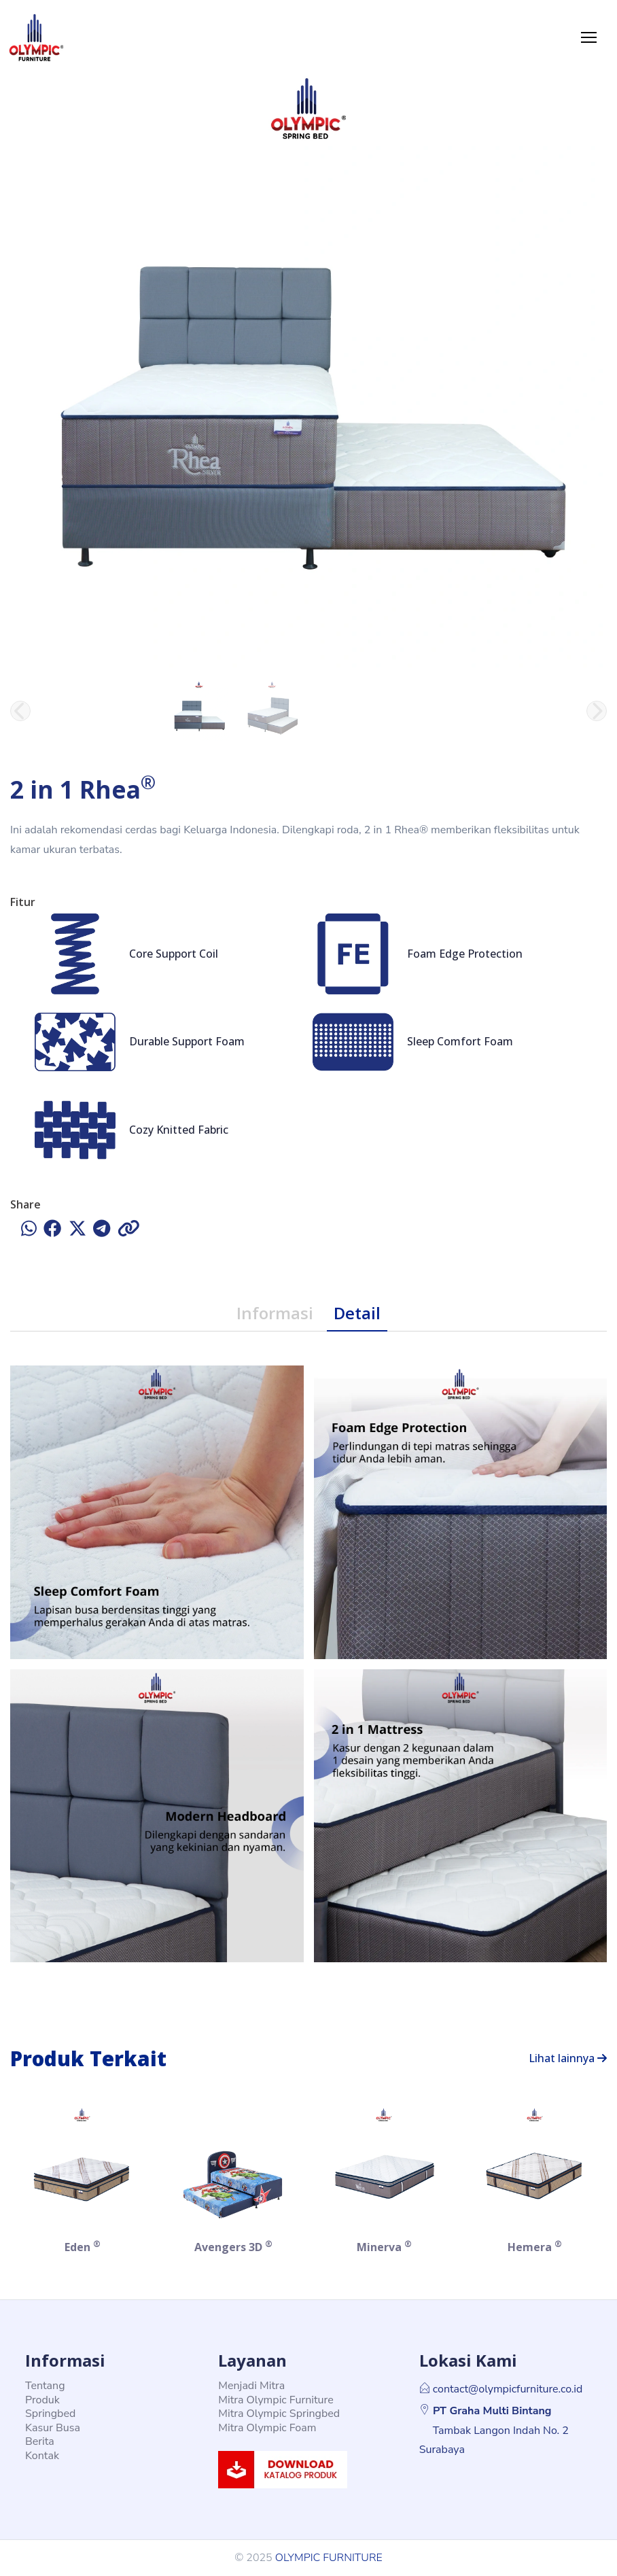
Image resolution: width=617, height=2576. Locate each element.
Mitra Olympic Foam (267, 2427)
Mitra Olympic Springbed (279, 2413)
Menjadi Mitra (251, 2385)
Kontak (42, 2455)
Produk (42, 2399)
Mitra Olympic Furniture (275, 2399)
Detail (357, 1313)
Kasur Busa (52, 2427)
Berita (39, 2441)
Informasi (274, 1313)
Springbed (50, 2413)
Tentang (45, 2385)
